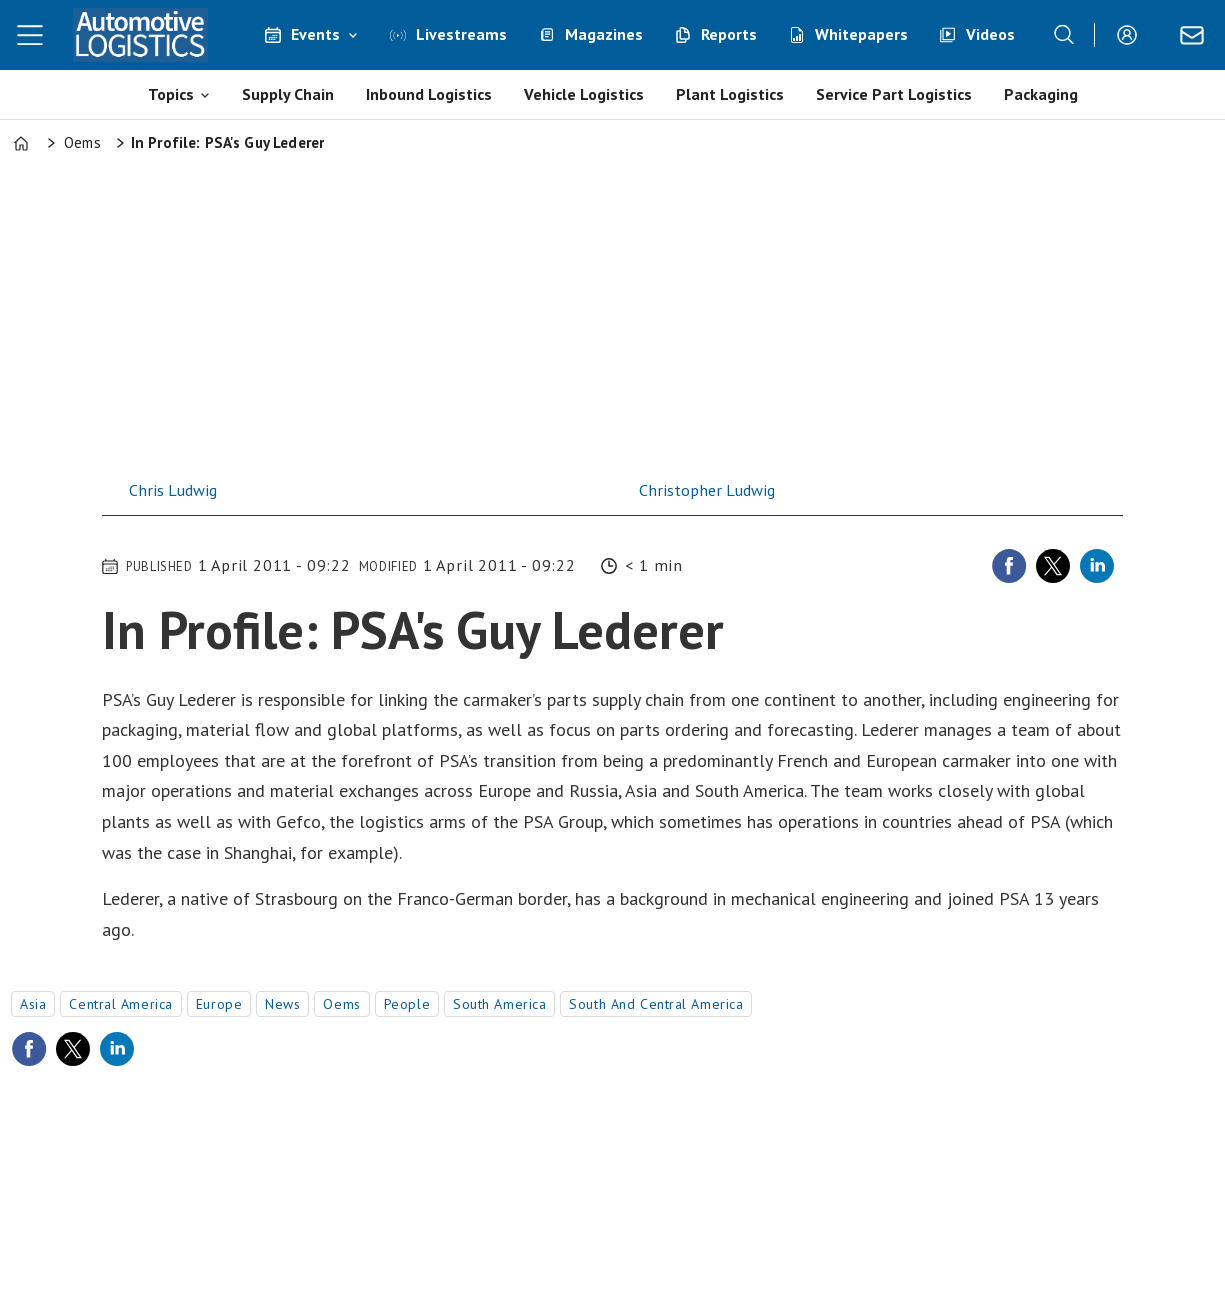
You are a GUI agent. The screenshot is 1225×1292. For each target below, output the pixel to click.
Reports (729, 34)
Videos (990, 34)
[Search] (1064, 35)
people (407, 1004)
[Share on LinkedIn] (1097, 566)
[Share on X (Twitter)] (1053, 566)
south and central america (656, 1004)
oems (341, 1004)
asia (33, 1004)
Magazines (604, 34)
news (282, 1004)
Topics (171, 94)
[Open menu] (30, 35)
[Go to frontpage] (140, 35)
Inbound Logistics (429, 94)
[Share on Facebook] (1009, 566)
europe (219, 1004)
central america (120, 1004)
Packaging (1041, 94)
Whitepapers (861, 34)
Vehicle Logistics (584, 94)
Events (315, 34)
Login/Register (1132, 35)
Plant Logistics (730, 94)
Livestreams (461, 34)
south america (499, 1004)
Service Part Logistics (894, 94)
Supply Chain (288, 94)
